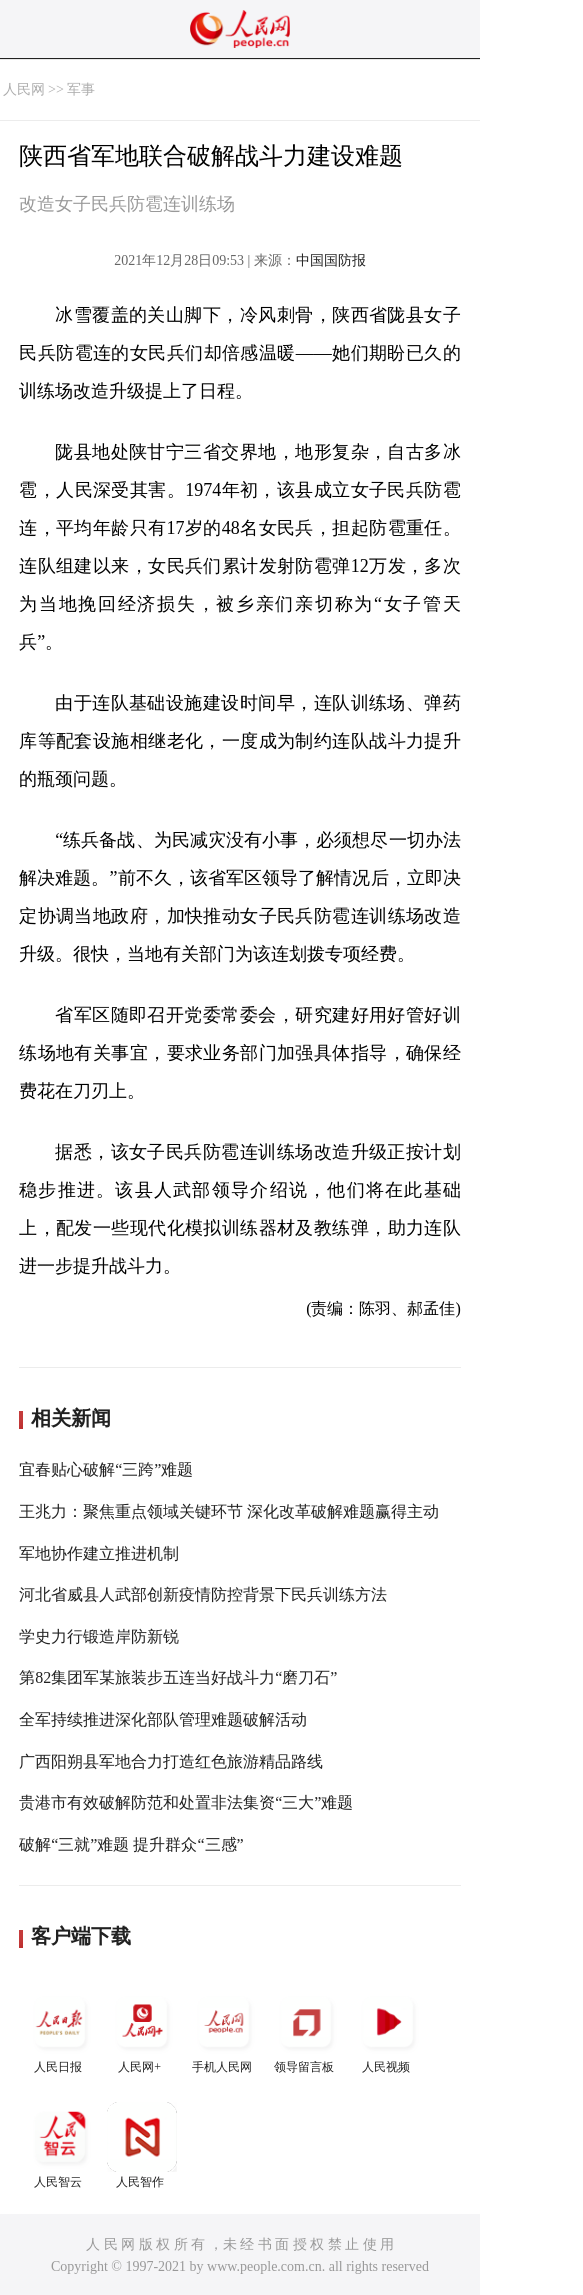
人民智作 (142, 2145)
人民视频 (388, 2030)
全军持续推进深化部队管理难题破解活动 (163, 1719)
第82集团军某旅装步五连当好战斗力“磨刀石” (178, 1677)
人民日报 (60, 2030)
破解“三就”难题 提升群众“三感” (131, 1844)
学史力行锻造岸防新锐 (99, 1636)
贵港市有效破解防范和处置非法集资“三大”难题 (186, 1802)
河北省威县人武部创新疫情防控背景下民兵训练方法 (203, 1594)
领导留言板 (306, 2030)
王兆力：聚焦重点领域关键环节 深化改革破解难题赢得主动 (229, 1511)
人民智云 (60, 2145)
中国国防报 (331, 260)
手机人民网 (224, 2030)
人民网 (24, 89)
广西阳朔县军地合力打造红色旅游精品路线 (171, 1761)
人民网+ (142, 2030)
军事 (81, 89)
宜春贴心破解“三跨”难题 (106, 1469)
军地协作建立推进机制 (99, 1553)
